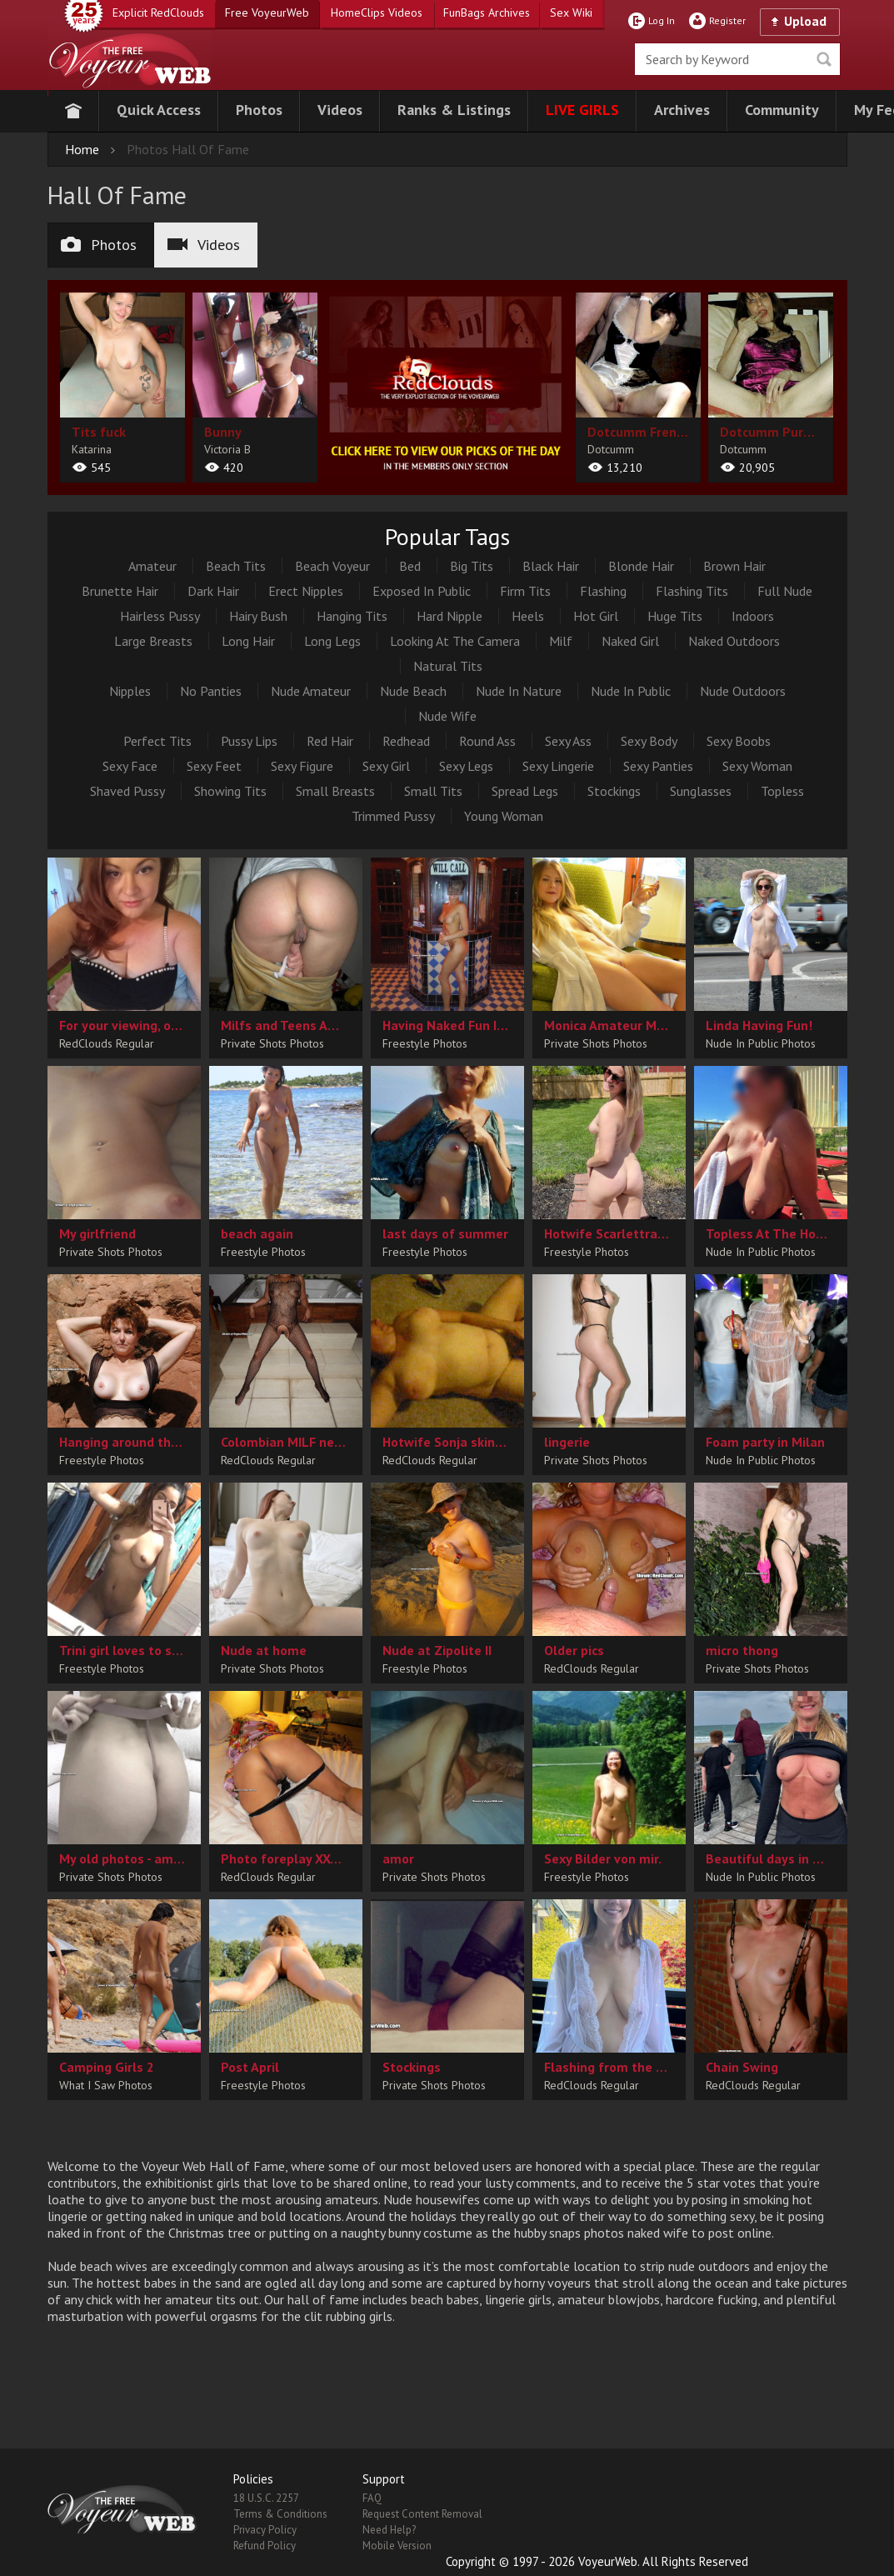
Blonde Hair (641, 566)
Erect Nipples (305, 591)
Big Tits (471, 566)
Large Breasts (153, 641)
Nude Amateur (311, 691)
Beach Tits (236, 566)
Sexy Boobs (739, 741)
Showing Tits (230, 791)
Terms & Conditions (280, 2514)
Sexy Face (129, 766)
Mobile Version (397, 2545)
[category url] (446, 384)
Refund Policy (264, 2545)
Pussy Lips (249, 741)
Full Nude (784, 591)
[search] (737, 59)
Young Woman (503, 816)
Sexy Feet (214, 766)
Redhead (406, 741)
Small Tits (433, 791)
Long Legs (332, 641)
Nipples (130, 691)
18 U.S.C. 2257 (266, 2498)
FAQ (372, 2498)
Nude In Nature (519, 691)
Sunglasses (701, 791)
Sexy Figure (302, 766)
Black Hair (550, 566)
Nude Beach (413, 691)
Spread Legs (525, 791)
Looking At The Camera (455, 641)
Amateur (152, 566)
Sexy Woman (757, 766)
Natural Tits (447, 666)
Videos (203, 244)
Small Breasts (335, 791)
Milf (560, 641)
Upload (805, 21)
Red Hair (330, 741)
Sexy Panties (658, 766)
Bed (410, 566)
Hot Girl (595, 616)
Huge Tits (674, 616)
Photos (99, 244)
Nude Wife (447, 716)
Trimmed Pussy (393, 816)
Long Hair (248, 641)
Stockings (614, 791)
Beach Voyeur (332, 566)
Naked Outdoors (734, 641)
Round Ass (487, 741)
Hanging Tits (352, 616)
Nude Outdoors (743, 691)
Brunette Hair (120, 591)
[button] (158, 111)
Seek (824, 59)
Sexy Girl (386, 766)
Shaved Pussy (127, 791)
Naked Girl (630, 641)
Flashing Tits (692, 591)
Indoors (753, 616)
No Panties (211, 691)
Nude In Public (631, 691)
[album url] (122, 388)
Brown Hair (734, 566)
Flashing (603, 591)
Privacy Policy (265, 2530)
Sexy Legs (466, 766)
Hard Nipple (449, 616)
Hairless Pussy (160, 616)
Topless (782, 791)
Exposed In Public (421, 591)
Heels (528, 616)
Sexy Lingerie (558, 766)
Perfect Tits (157, 741)
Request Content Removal (422, 2514)
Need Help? (389, 2530)
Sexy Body (649, 741)
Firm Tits (525, 591)
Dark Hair (213, 591)
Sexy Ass (568, 741)
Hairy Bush (258, 616)
